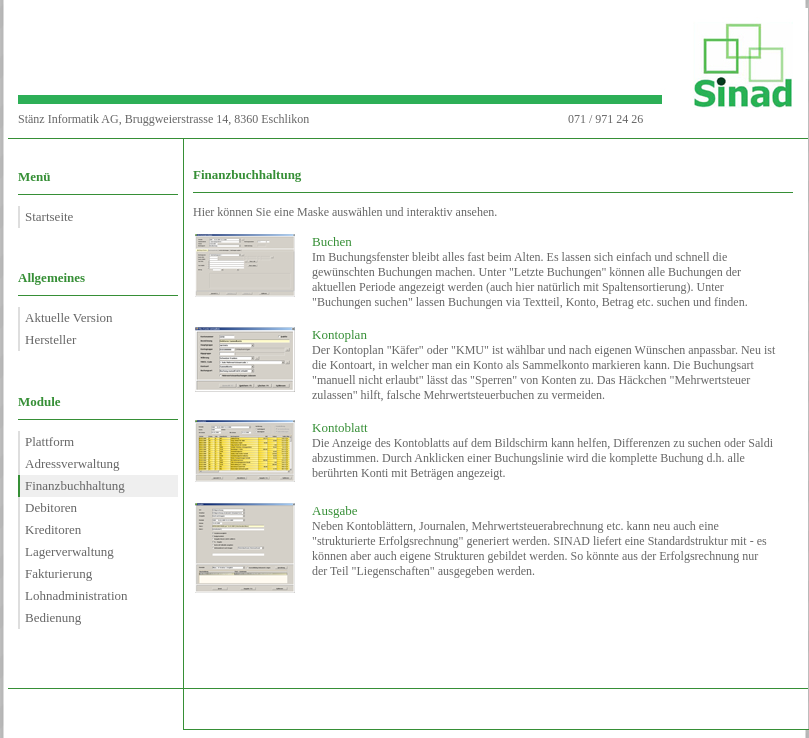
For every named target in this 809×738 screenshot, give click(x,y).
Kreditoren (53, 529)
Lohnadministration (76, 595)
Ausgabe (335, 510)
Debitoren (51, 507)
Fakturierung (58, 573)
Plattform (49, 441)
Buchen (332, 241)
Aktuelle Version (69, 317)
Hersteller (50, 339)
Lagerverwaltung (69, 551)
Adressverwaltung (72, 463)
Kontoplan (339, 334)
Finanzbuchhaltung (75, 485)
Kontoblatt (340, 427)
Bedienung (53, 617)
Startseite (49, 216)
